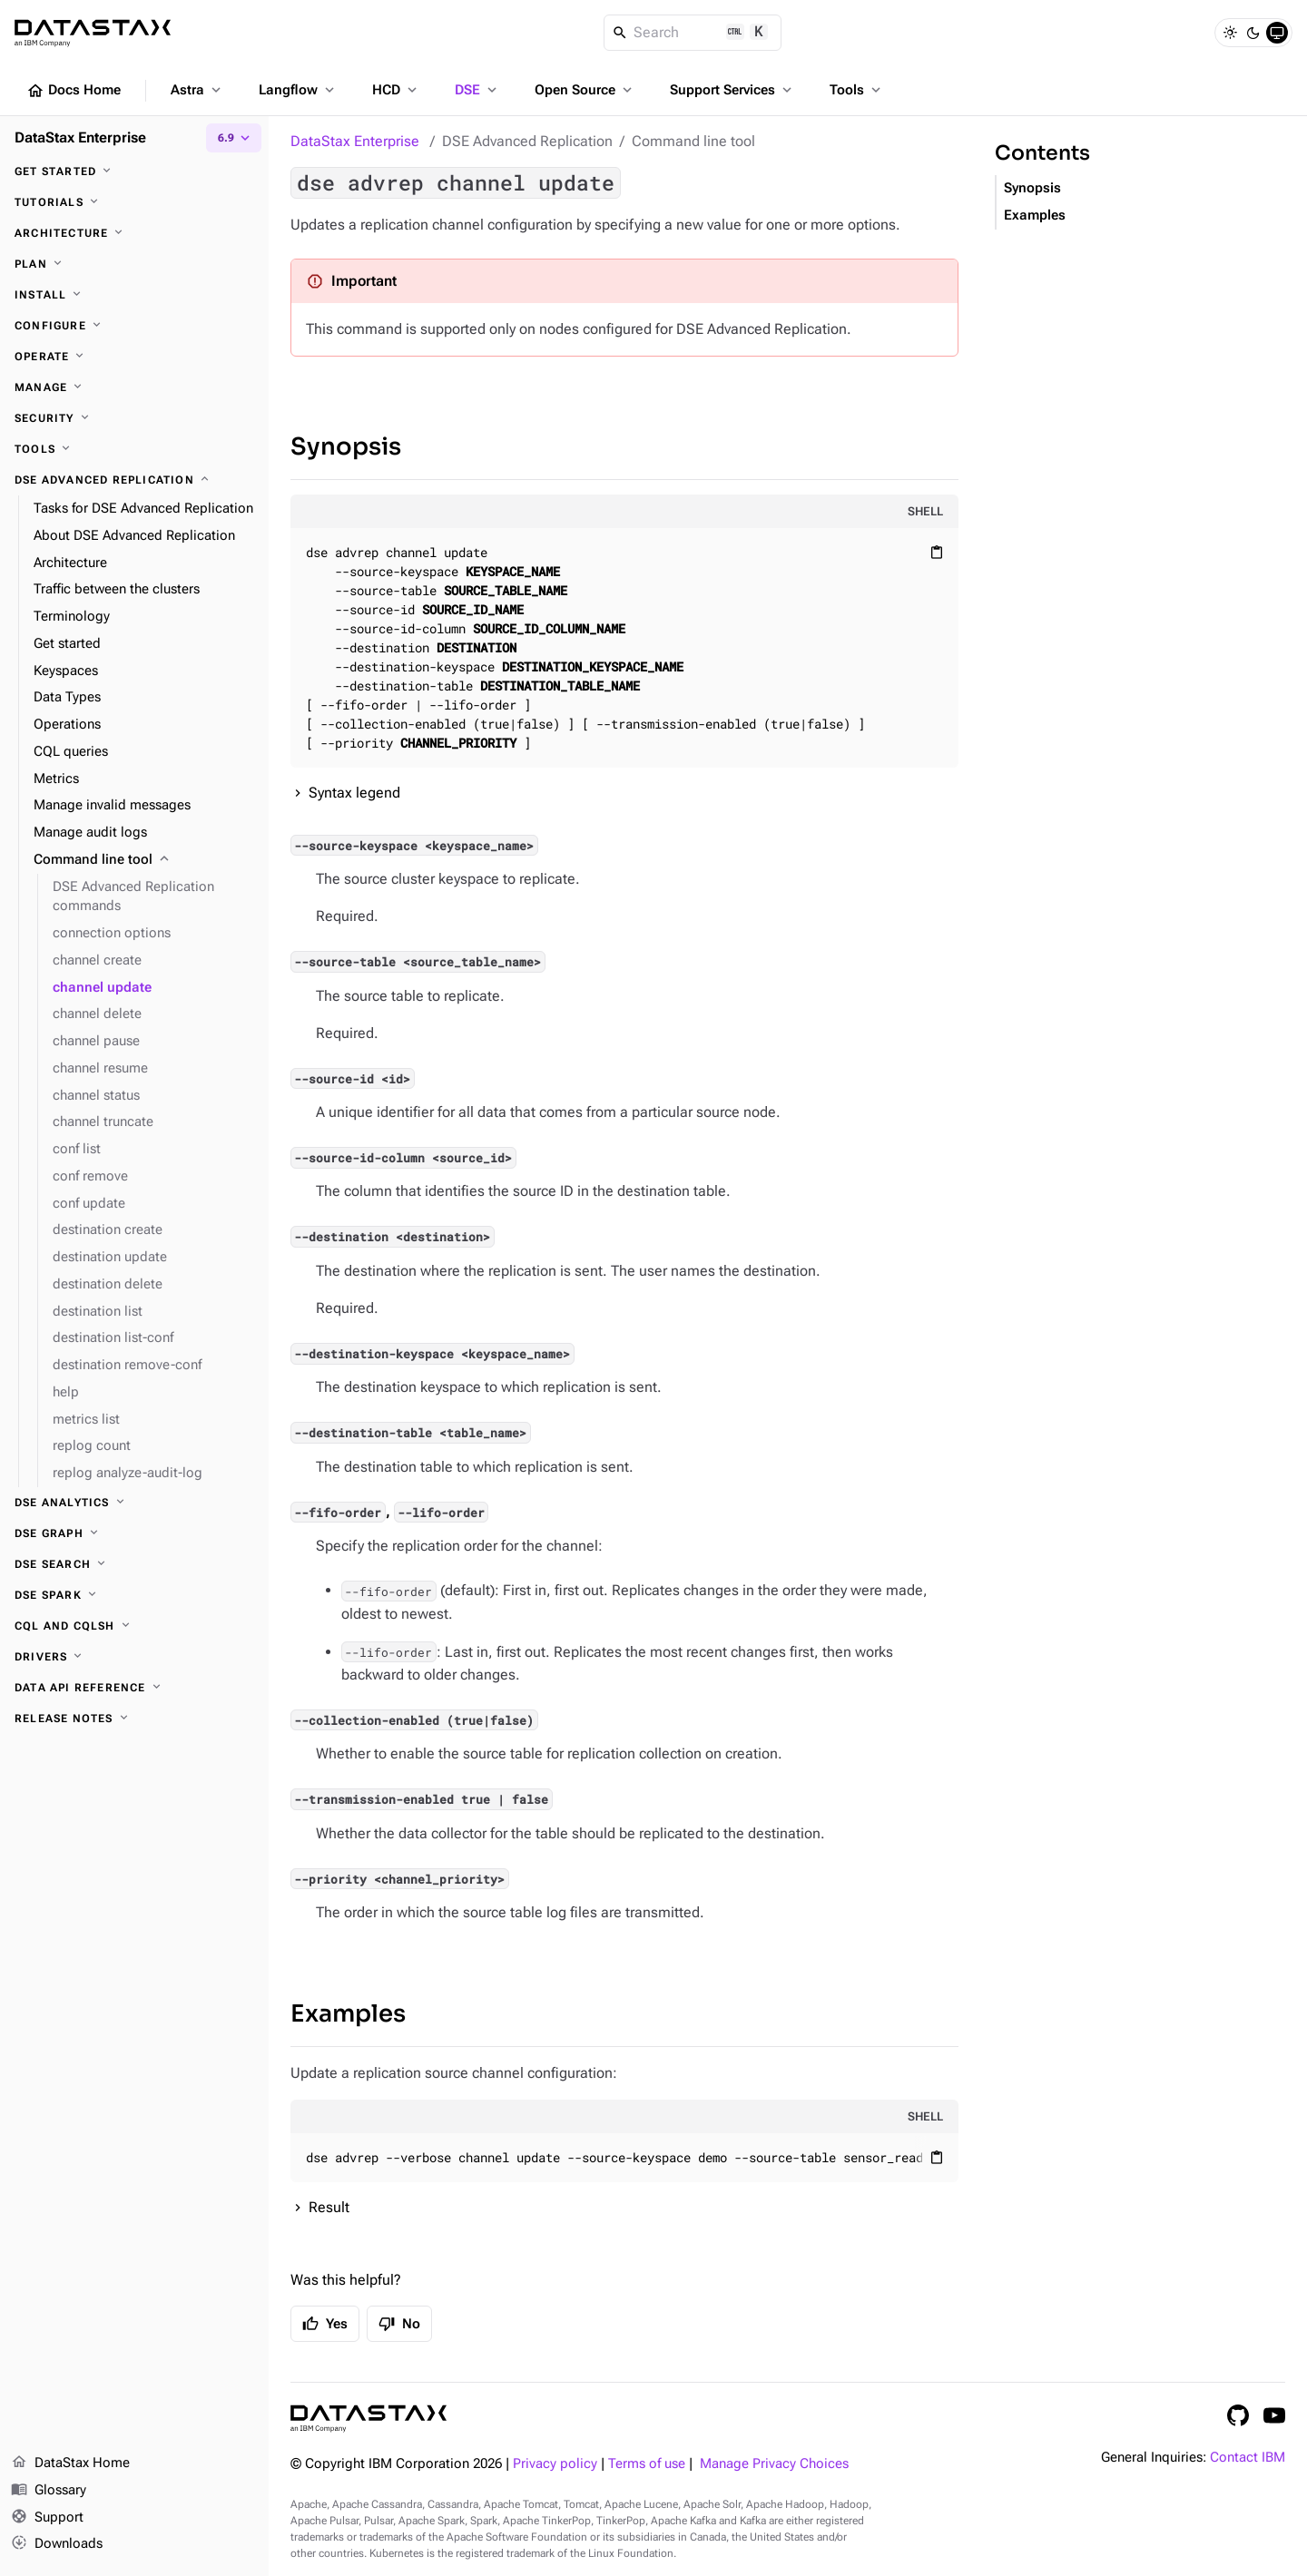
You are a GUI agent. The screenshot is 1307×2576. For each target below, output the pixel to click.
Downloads (57, 2544)
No (399, 2324)
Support (47, 2518)
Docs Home (73, 91)
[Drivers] (134, 1656)
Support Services (732, 90)
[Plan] (134, 264)
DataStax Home (70, 2463)
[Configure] (134, 325)
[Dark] (1253, 33)
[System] (1277, 33)
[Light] (1230, 33)
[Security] (134, 418)
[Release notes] (134, 1718)
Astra (197, 90)
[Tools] (134, 449)
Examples (348, 2014)
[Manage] (134, 387)
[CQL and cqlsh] (134, 1626)
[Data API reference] (134, 1687)
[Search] (693, 33)
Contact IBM (1247, 2457)
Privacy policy (555, 2464)
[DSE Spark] (134, 1595)
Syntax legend (354, 792)
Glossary (48, 2491)
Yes (325, 2324)
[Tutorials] (134, 202)
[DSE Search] (134, 1564)
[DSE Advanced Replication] (134, 480)
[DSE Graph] (134, 1533)
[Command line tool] (143, 860)
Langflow (298, 90)
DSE (477, 90)
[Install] (134, 294)
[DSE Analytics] (134, 1502)
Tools (857, 90)
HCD (396, 90)
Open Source (585, 90)
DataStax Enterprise (354, 141)
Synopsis (345, 447)
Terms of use (646, 2464)
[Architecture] (134, 233)
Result (329, 2207)
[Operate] (134, 356)
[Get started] (134, 171)
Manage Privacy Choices (774, 2464)
